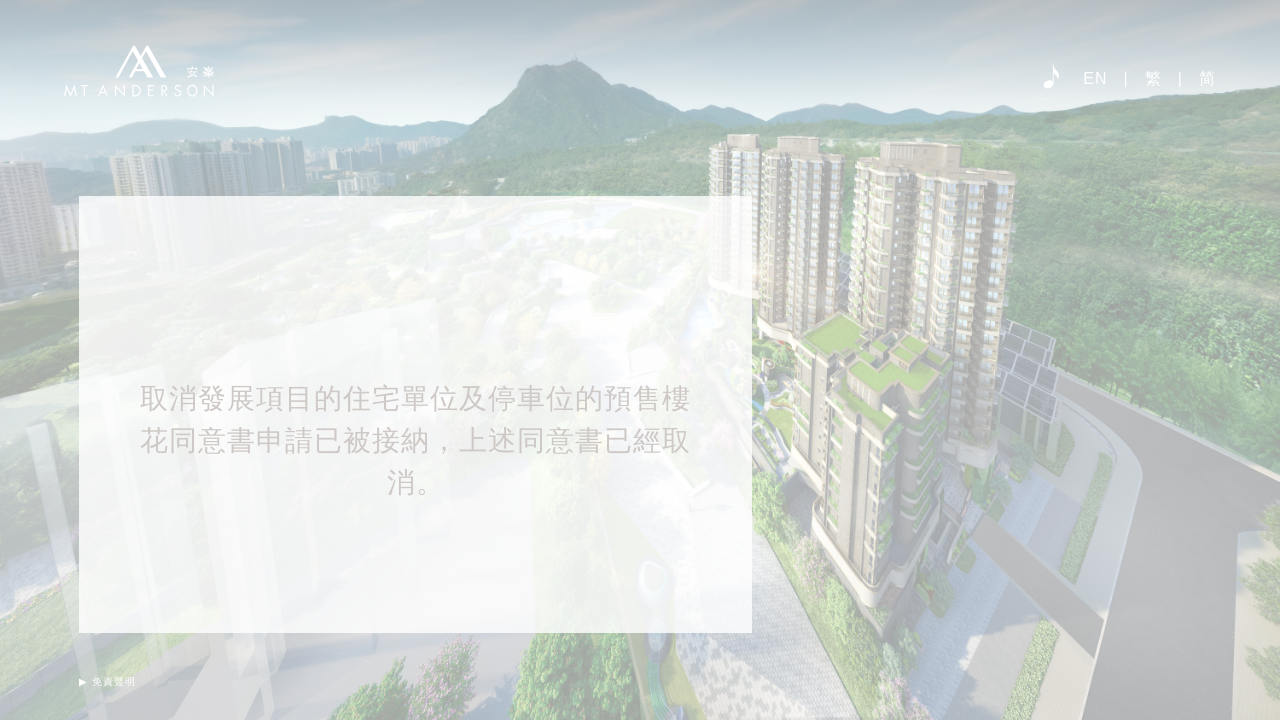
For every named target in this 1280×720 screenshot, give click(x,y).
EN (1095, 78)
